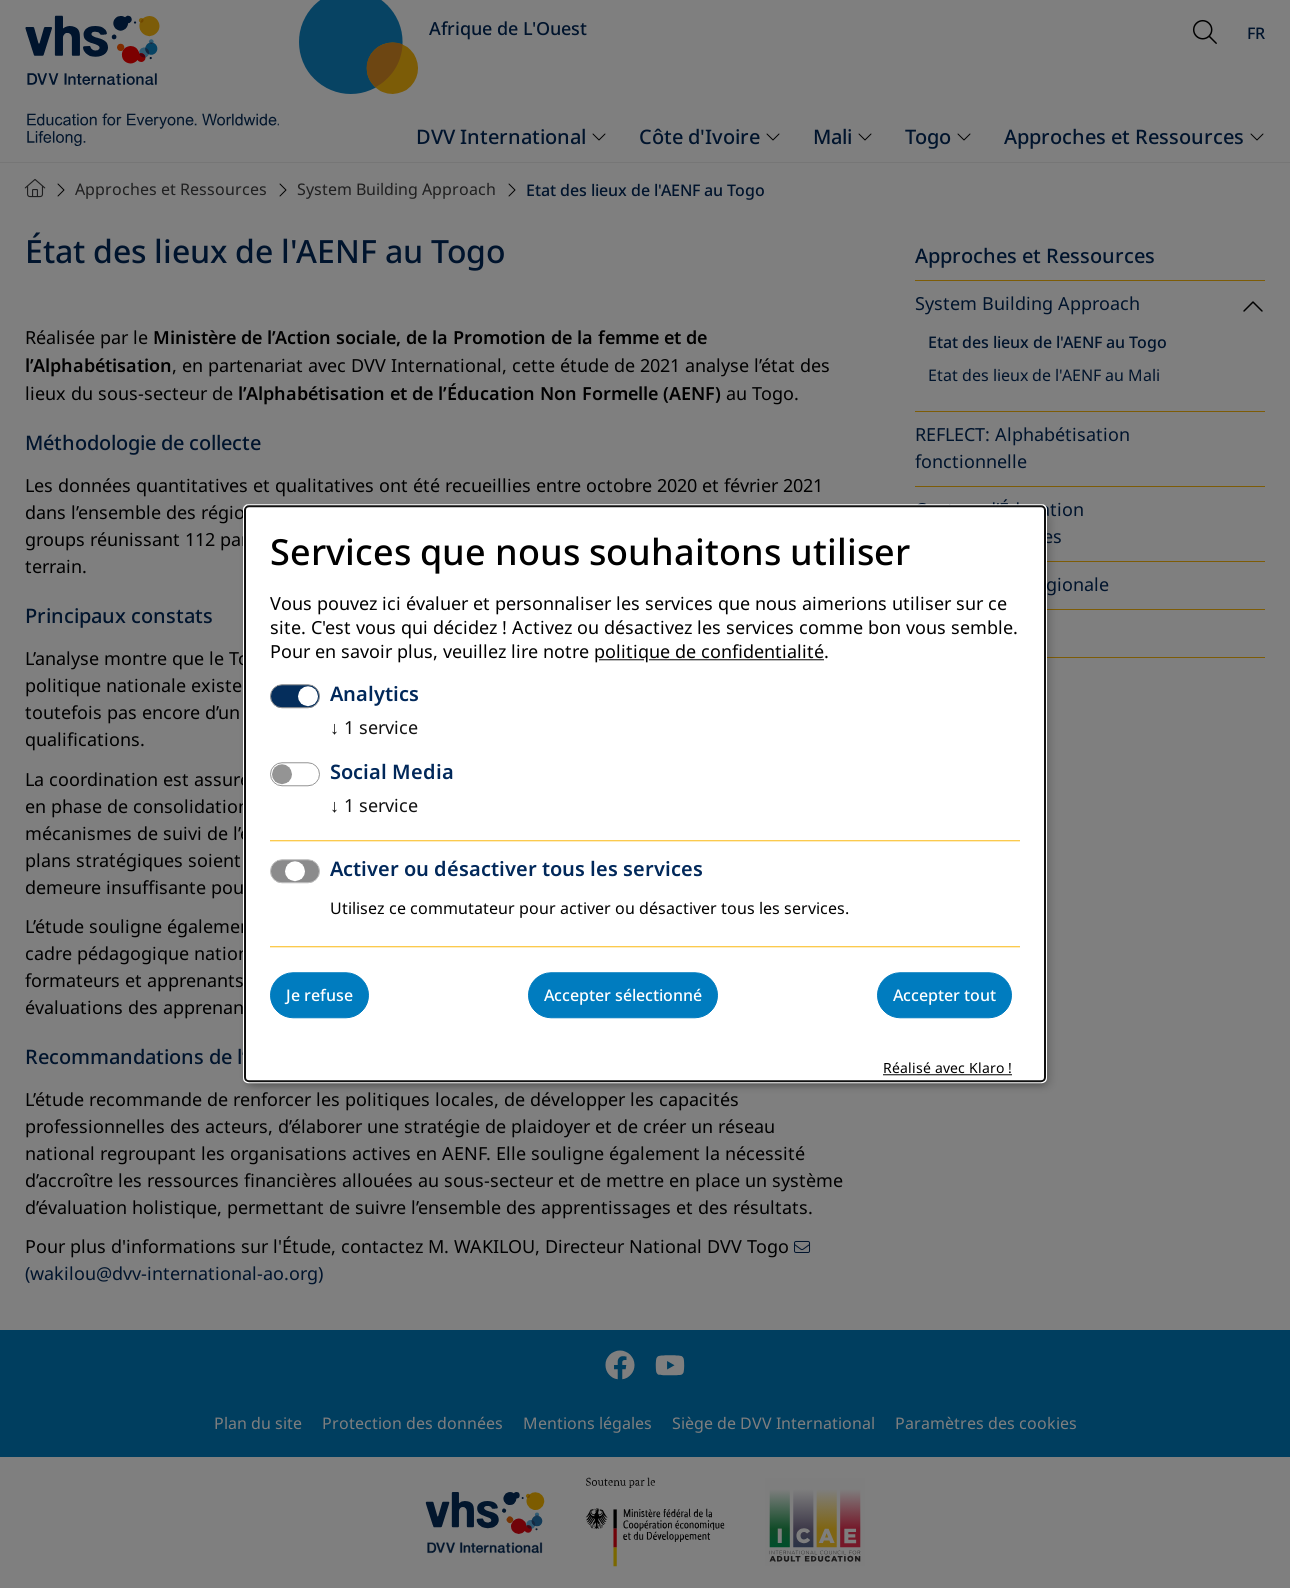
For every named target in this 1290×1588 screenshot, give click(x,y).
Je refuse (319, 996)
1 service (374, 729)
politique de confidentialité (709, 653)
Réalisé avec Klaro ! (947, 1069)
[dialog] (645, 793)
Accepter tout (944, 996)
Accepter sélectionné (623, 996)
